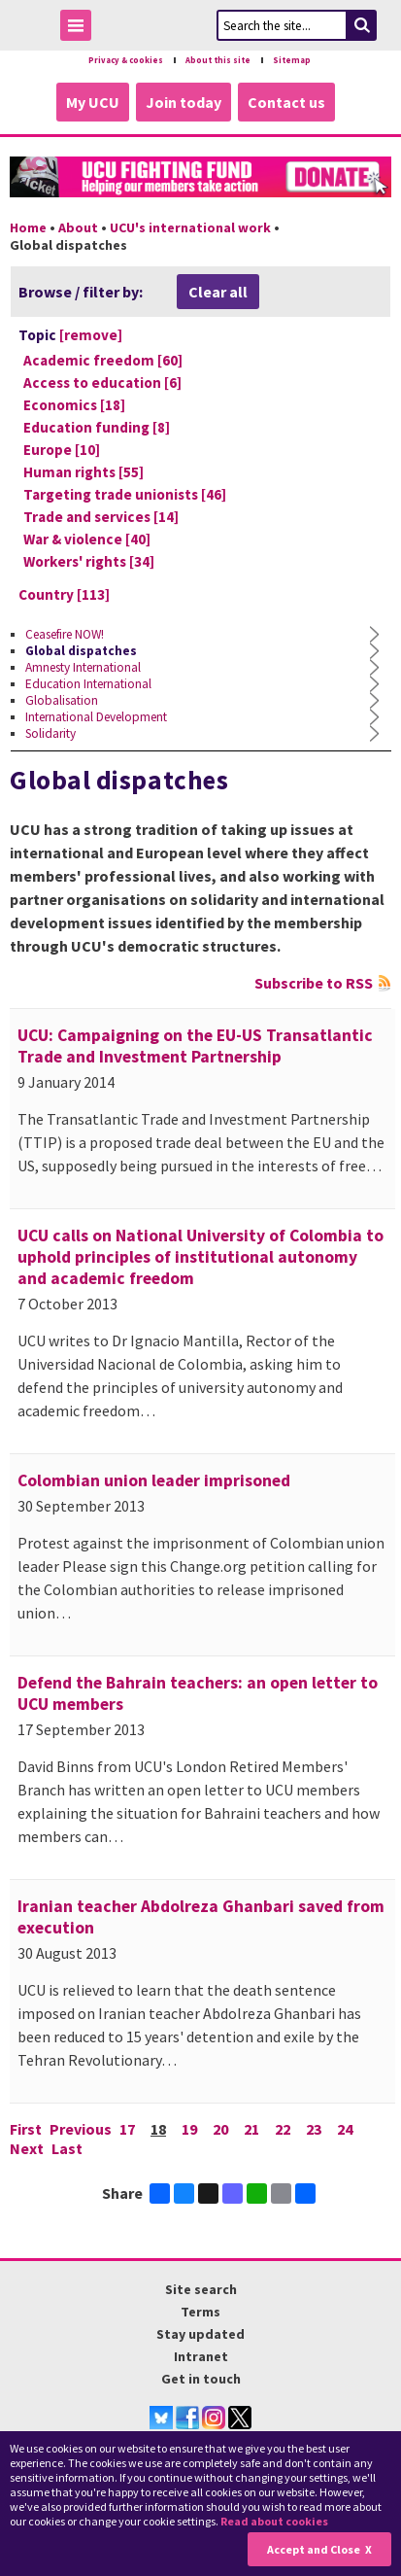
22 (282, 2129)
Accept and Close (313, 2549)
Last (67, 2148)
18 (158, 2129)
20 (220, 2129)
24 (344, 2129)
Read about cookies (274, 2521)
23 (313, 2129)
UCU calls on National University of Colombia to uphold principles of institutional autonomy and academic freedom (200, 1257)
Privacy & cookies (125, 60)
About (78, 227)
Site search (201, 2289)
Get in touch (201, 2378)
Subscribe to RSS (313, 982)
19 (189, 2129)
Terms (200, 2311)
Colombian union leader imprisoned (153, 1480)
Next (27, 2148)
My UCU (92, 102)
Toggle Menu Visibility (80, 29)
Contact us (286, 102)
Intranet (201, 2356)
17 (127, 2129)
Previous (81, 2129)
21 (251, 2129)
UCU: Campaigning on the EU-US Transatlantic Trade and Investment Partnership (195, 1046)
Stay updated (200, 2334)
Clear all (218, 291)
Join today (183, 102)
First (26, 2129)
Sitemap (292, 60)
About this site (218, 60)
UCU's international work (190, 227)
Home (28, 227)
